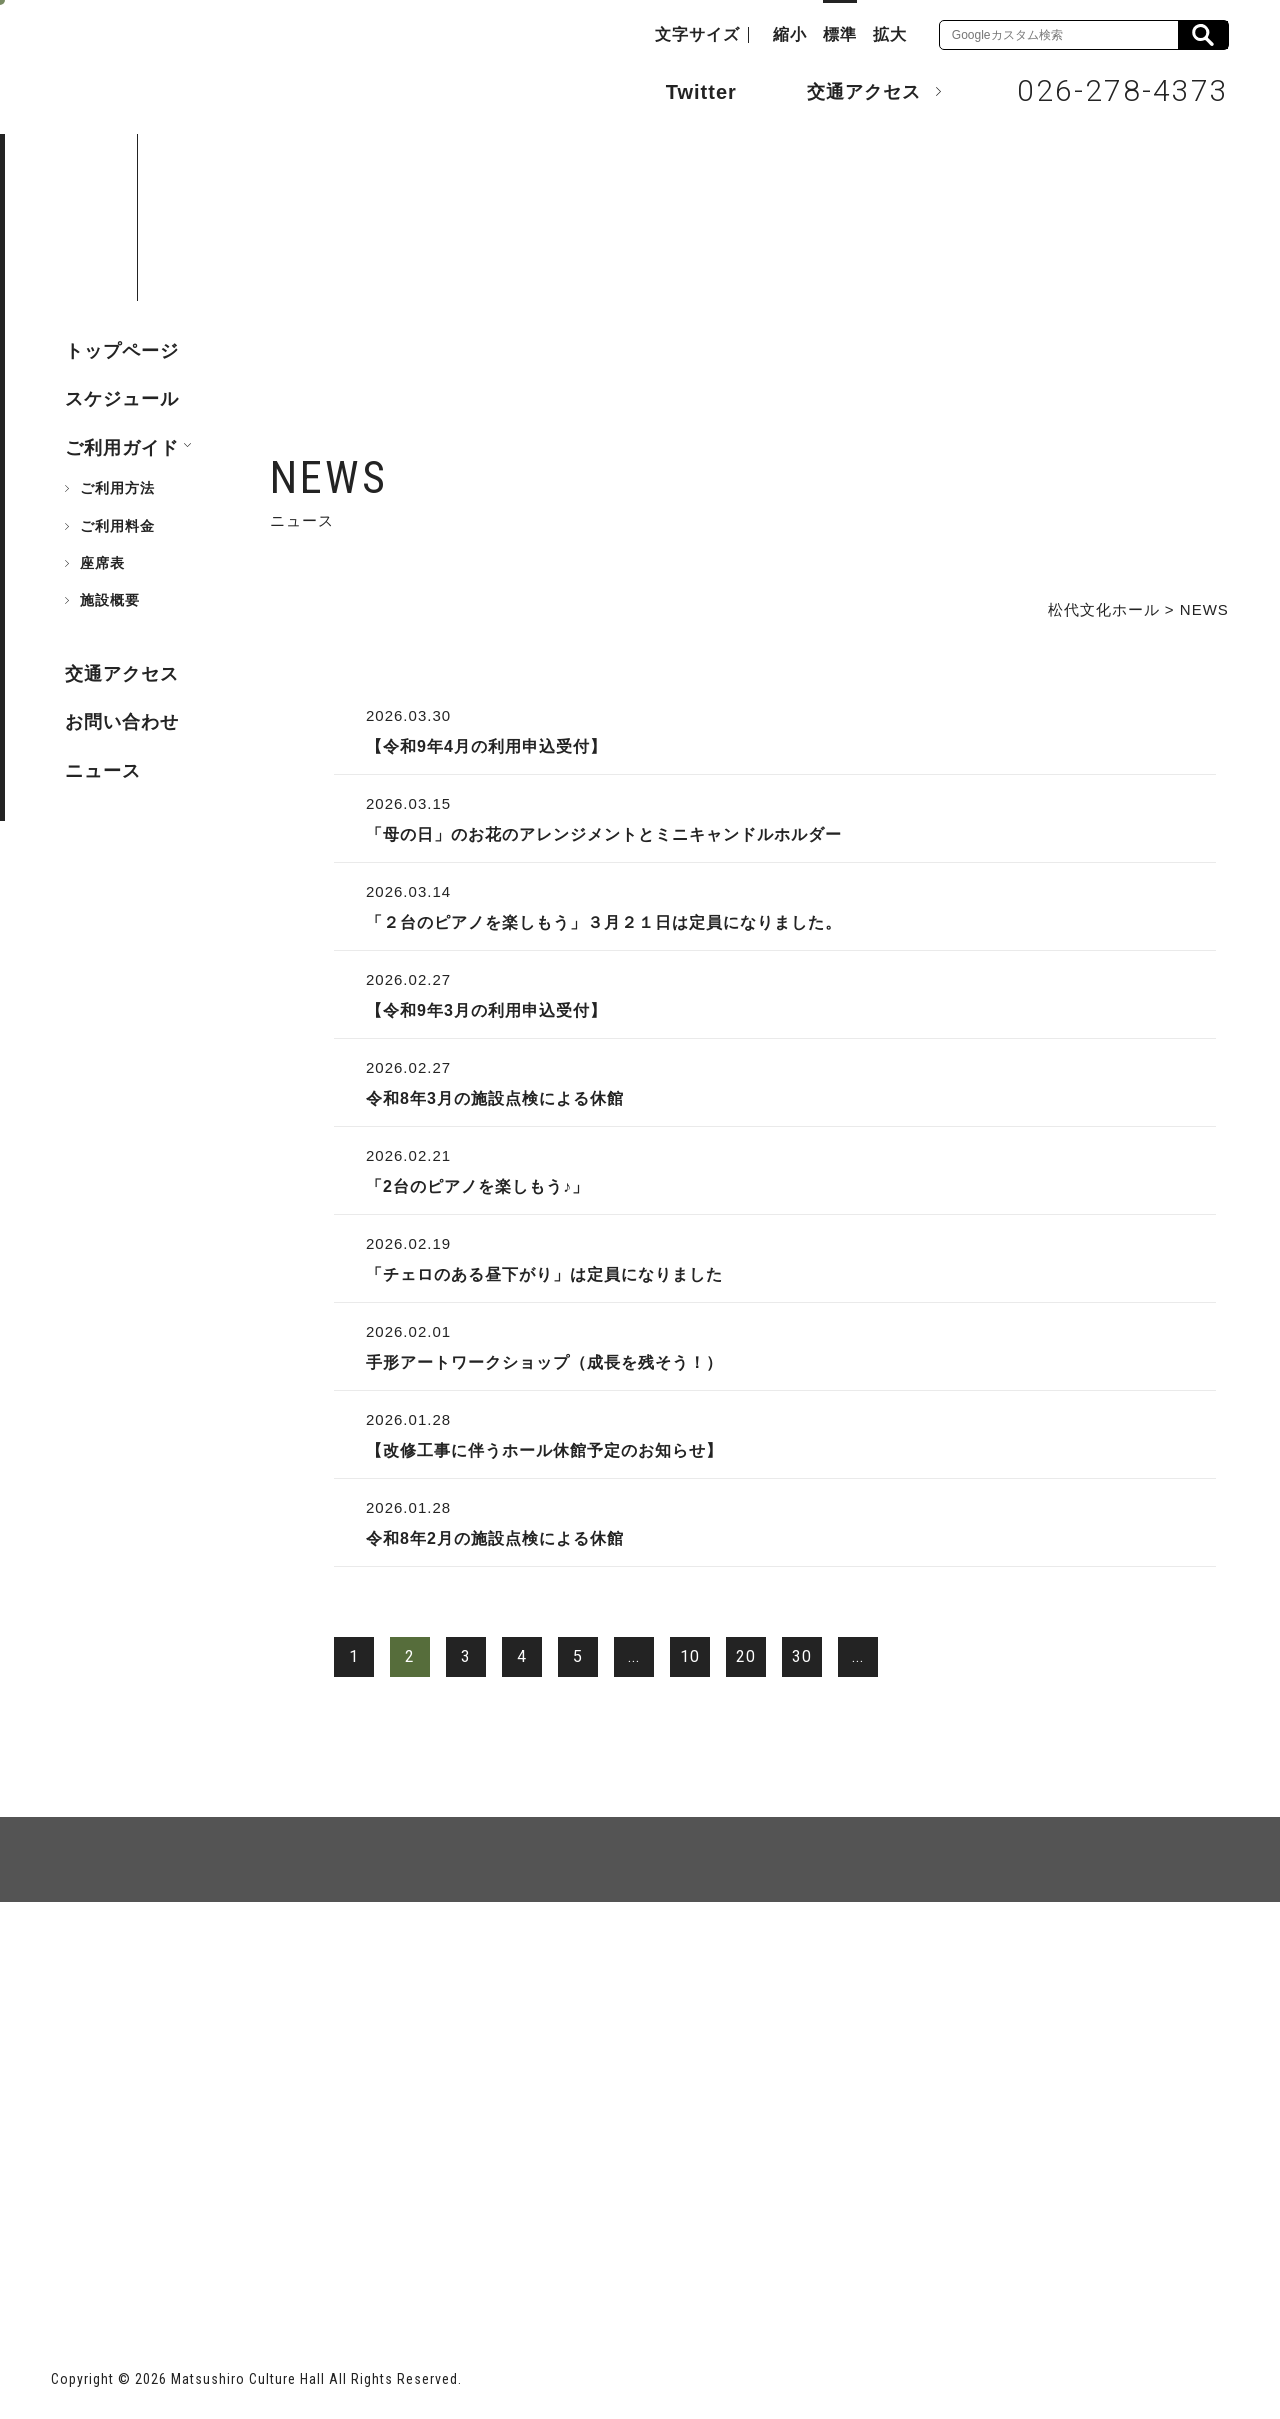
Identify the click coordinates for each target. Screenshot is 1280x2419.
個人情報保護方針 (295, 1974)
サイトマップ (127, 1974)
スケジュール (122, 399)
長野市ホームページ (127, 2256)
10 (690, 1656)
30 (802, 1656)
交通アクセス (849, 91)
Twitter (681, 90)
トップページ (122, 351)
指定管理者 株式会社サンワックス (414, 2256)
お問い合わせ (122, 722)
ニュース (103, 771)
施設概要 (110, 600)
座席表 (102, 563)
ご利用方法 (117, 488)
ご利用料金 (117, 526)
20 (746, 1656)
